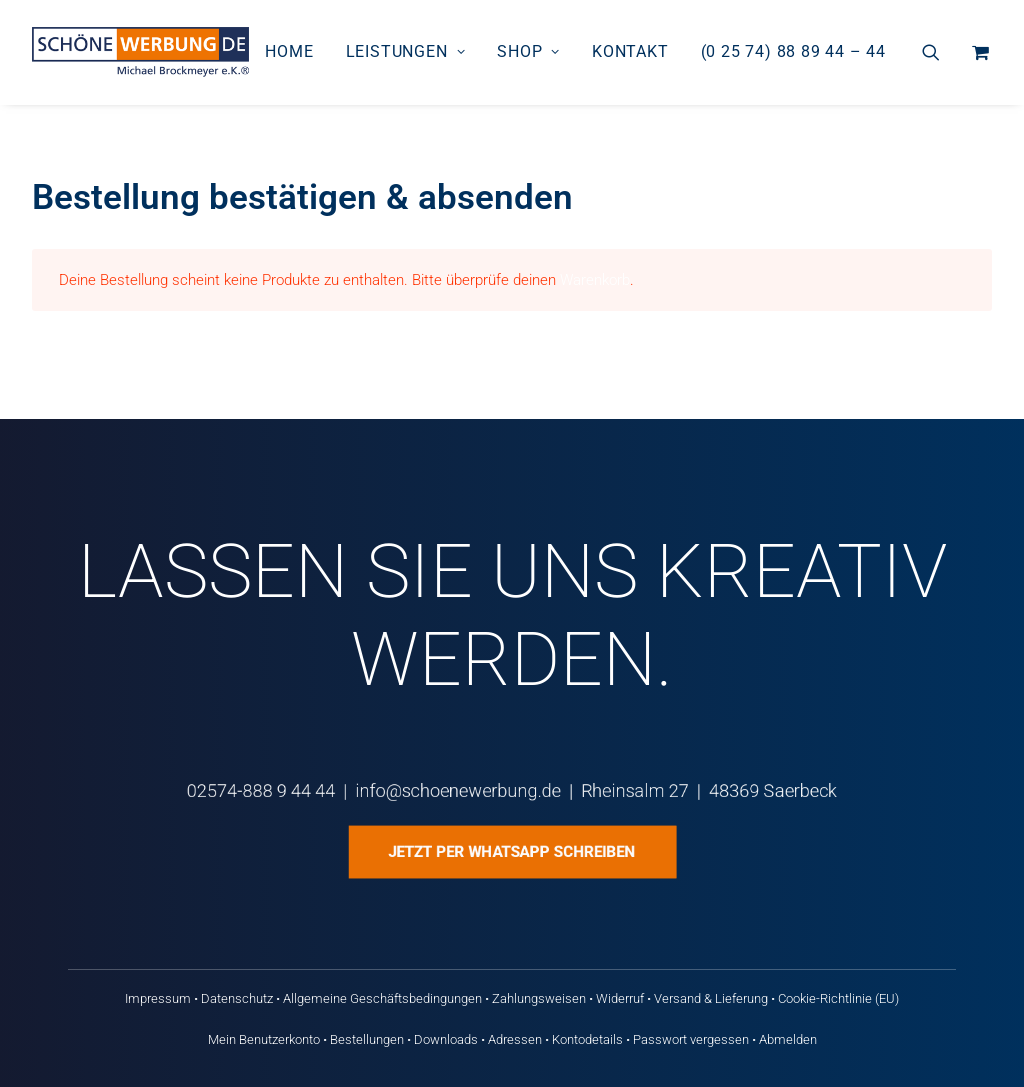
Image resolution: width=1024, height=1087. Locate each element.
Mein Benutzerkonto (264, 1039)
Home (289, 51)
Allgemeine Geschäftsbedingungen (382, 998)
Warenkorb (595, 280)
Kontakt (630, 51)
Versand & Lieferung (711, 998)
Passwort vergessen (691, 1039)
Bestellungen (367, 1039)
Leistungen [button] (406, 51)
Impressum (158, 998)
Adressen (515, 1039)
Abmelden (788, 1039)
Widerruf (620, 998)
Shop (528, 51)
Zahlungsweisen (539, 998)
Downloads (446, 1039)
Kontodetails (587, 1039)
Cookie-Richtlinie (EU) (838, 998)
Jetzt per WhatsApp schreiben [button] (511, 852)
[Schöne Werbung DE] (140, 52)
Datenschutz (237, 998)
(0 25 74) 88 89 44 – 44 (793, 51)
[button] (943, 52)
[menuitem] (289, 52)
